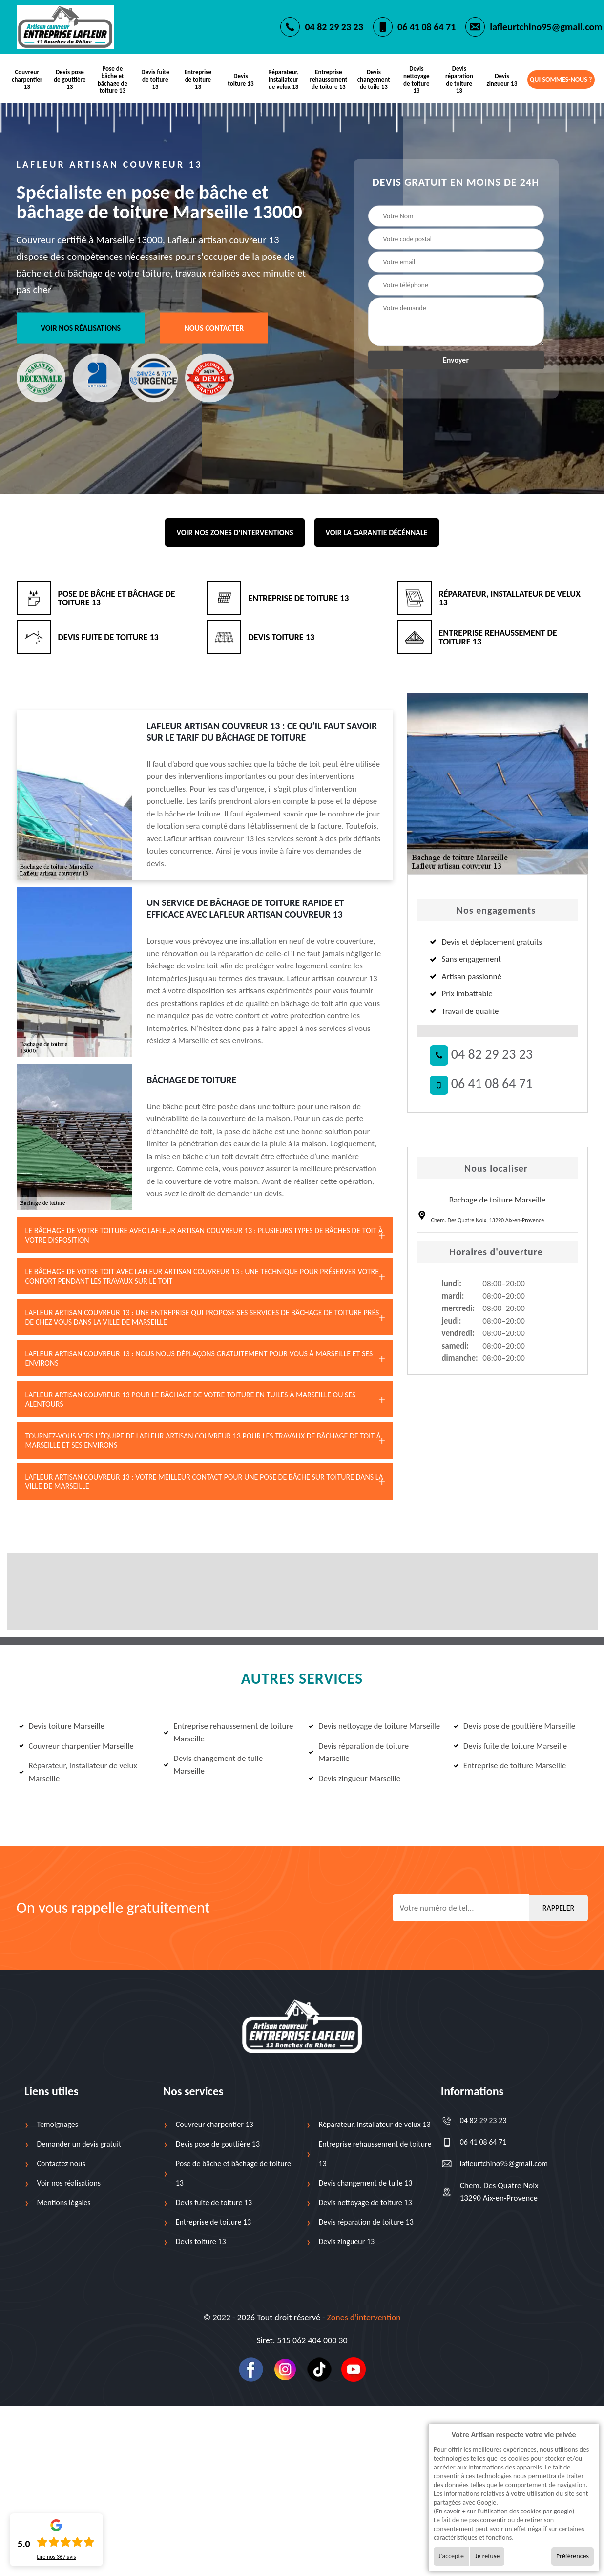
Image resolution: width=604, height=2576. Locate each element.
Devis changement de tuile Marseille (213, 1763)
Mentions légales (64, 2201)
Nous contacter (214, 326)
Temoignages (57, 2122)
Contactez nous (61, 2162)
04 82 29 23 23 (334, 27)
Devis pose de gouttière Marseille (514, 1724)
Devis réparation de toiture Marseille (359, 1750)
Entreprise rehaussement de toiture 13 (328, 79)
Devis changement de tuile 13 (372, 79)
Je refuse (487, 2556)
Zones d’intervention (364, 2316)
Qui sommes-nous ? (560, 79)
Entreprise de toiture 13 (199, 78)
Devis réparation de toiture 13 (458, 79)
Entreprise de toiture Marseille (510, 1764)
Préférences (572, 2556)
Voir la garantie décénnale (377, 530)
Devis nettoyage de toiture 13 (415, 79)
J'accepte (451, 2556)
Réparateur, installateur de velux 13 (284, 79)
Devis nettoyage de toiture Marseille (374, 1724)
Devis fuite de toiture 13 (156, 78)
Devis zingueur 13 (501, 78)
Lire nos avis (56, 2557)
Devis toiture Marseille (62, 1724)
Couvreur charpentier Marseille (76, 1744)
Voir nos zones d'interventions (234, 530)
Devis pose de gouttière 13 (70, 79)
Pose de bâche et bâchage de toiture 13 (112, 78)
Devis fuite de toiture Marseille (510, 1744)
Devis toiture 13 (241, 78)
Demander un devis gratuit (79, 2142)
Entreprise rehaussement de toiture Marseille (228, 1730)
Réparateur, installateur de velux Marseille (78, 1770)
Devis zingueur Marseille (354, 1776)
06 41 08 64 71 (426, 27)
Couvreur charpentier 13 (27, 79)
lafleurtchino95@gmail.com (546, 27)
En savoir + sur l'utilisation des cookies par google (504, 2511)
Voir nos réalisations (81, 326)
